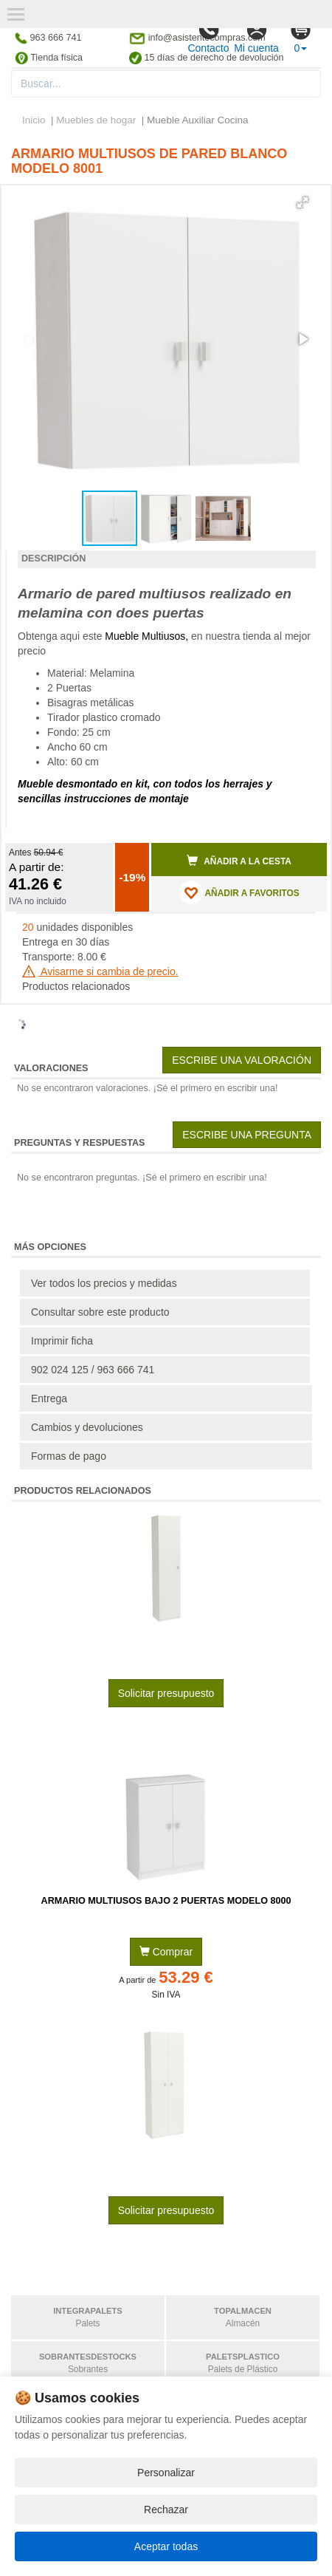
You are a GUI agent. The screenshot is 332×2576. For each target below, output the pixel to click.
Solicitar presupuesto (166, 1693)
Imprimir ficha (62, 1341)
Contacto (208, 36)
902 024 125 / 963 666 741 (92, 1370)
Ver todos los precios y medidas (104, 1283)
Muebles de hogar (97, 120)
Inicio (34, 120)
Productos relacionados (76, 986)
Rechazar (166, 2509)
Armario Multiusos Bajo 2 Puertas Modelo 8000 (166, 1901)
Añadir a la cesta (239, 861)
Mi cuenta (256, 36)
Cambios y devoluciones (87, 1427)
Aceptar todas (166, 2546)
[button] (302, 202)
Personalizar (166, 2472)
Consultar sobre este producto (100, 1312)
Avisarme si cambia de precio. (100, 971)
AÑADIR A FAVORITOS (239, 892)
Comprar (166, 1952)
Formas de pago (68, 1456)
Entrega (49, 1398)
